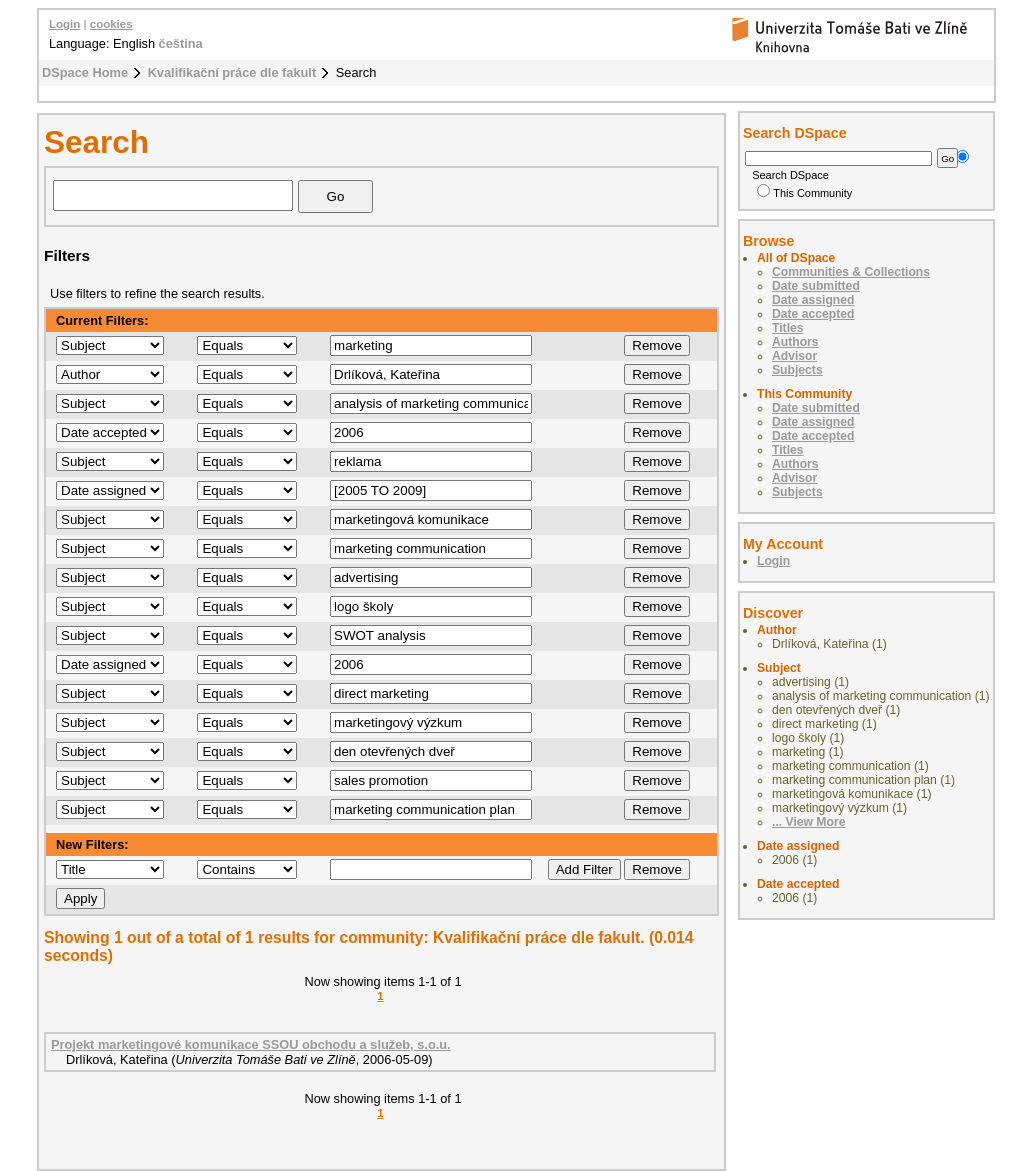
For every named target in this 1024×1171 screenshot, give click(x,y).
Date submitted (816, 286)
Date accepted (813, 314)
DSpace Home (85, 72)
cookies (111, 24)
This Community (804, 193)
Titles (788, 328)
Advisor (794, 356)
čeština (181, 43)
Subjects (797, 370)
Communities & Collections (851, 272)
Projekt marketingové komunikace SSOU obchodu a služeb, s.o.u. (251, 1044)
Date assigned (813, 300)
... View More (808, 822)
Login (64, 24)
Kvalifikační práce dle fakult (232, 72)
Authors (795, 342)
